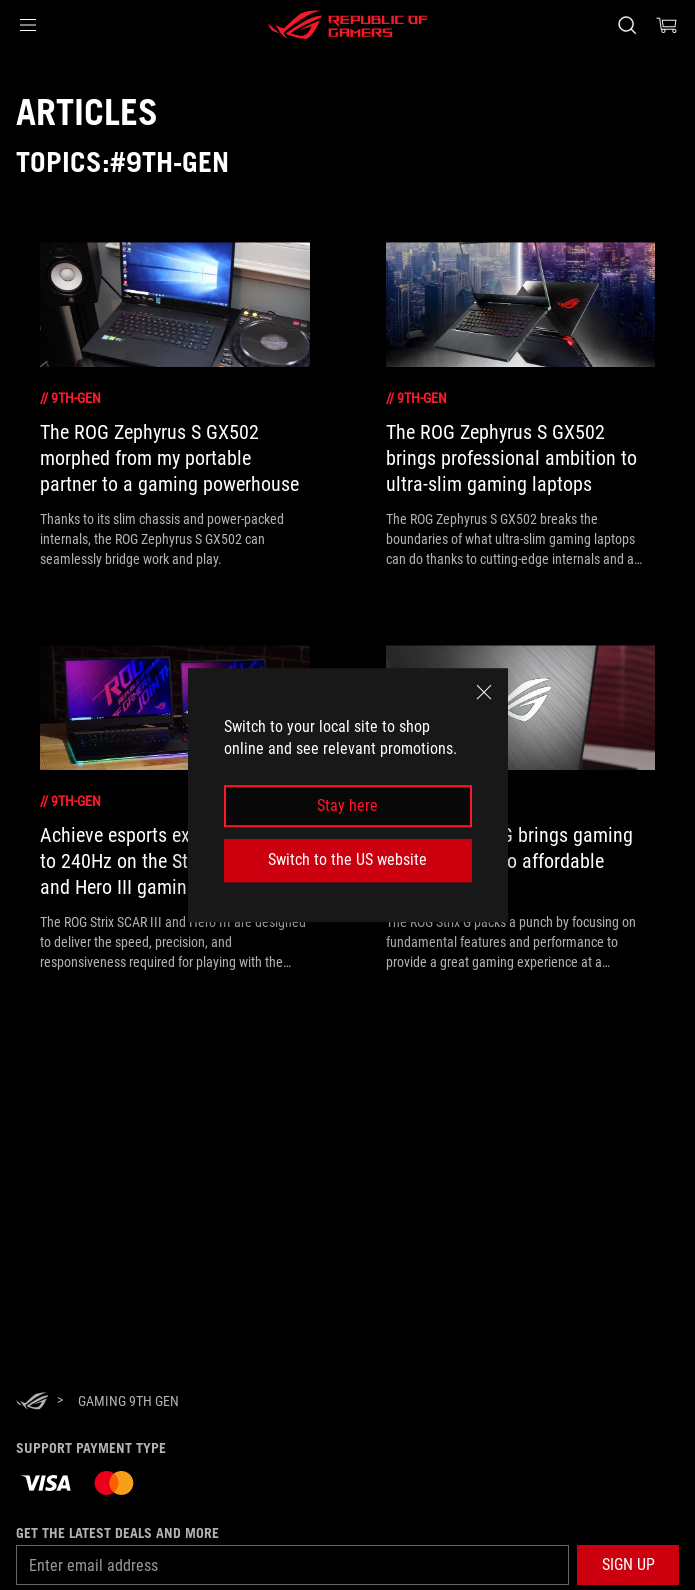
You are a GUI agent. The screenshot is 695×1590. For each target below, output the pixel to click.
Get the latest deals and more (117, 1533)
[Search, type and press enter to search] (626, 25)
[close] (484, 692)
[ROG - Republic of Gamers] (348, 25)
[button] (28, 25)
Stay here (347, 805)
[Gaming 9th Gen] (128, 1401)
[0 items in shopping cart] (667, 25)
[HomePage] (32, 1402)
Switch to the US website (347, 859)
